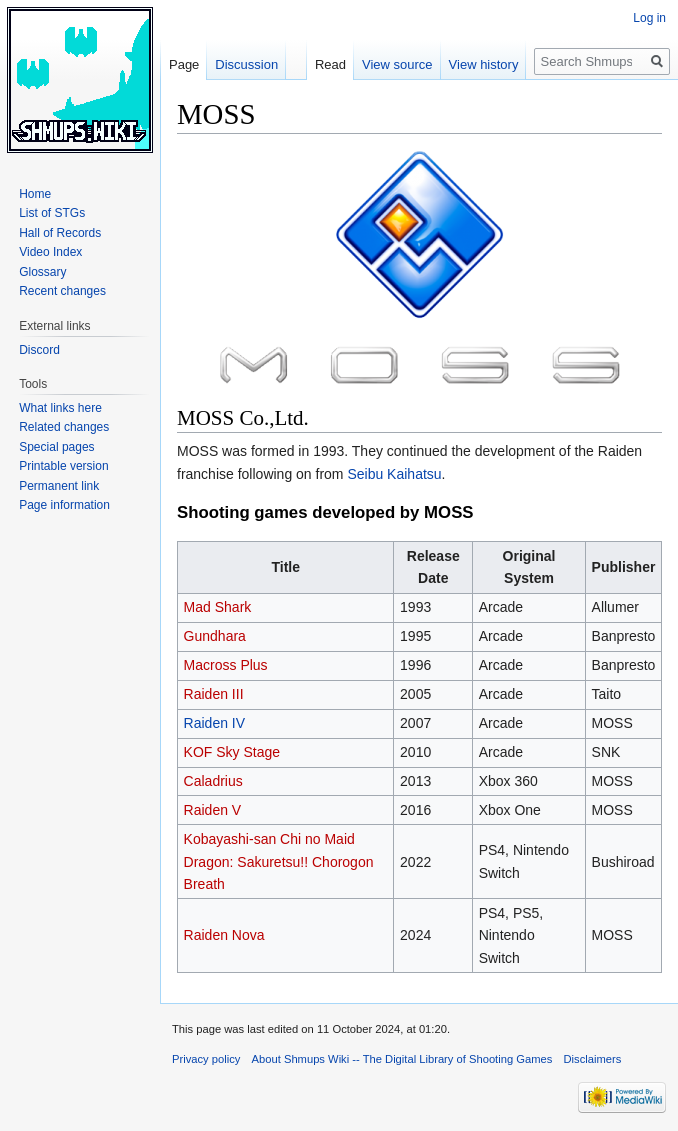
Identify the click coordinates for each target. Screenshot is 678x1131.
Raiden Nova (224, 935)
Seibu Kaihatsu (394, 474)
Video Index (50, 252)
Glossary (42, 272)
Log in (649, 18)
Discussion (246, 64)
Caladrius (213, 781)
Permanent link (59, 486)
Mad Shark (218, 607)
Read (330, 64)
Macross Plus (226, 665)
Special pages (56, 447)
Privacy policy (206, 1059)
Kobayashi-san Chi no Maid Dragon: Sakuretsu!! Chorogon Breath (279, 861)
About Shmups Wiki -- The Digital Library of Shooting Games (402, 1059)
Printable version (63, 466)
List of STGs (52, 213)
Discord (39, 350)
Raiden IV (214, 723)
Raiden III (214, 694)
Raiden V (213, 810)
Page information (64, 505)
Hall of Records (60, 233)
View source (397, 64)
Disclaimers (593, 1059)
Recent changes (62, 291)
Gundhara (215, 636)
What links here (60, 408)
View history (484, 64)
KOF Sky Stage (232, 752)
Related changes (64, 427)
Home (35, 194)
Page (184, 64)
